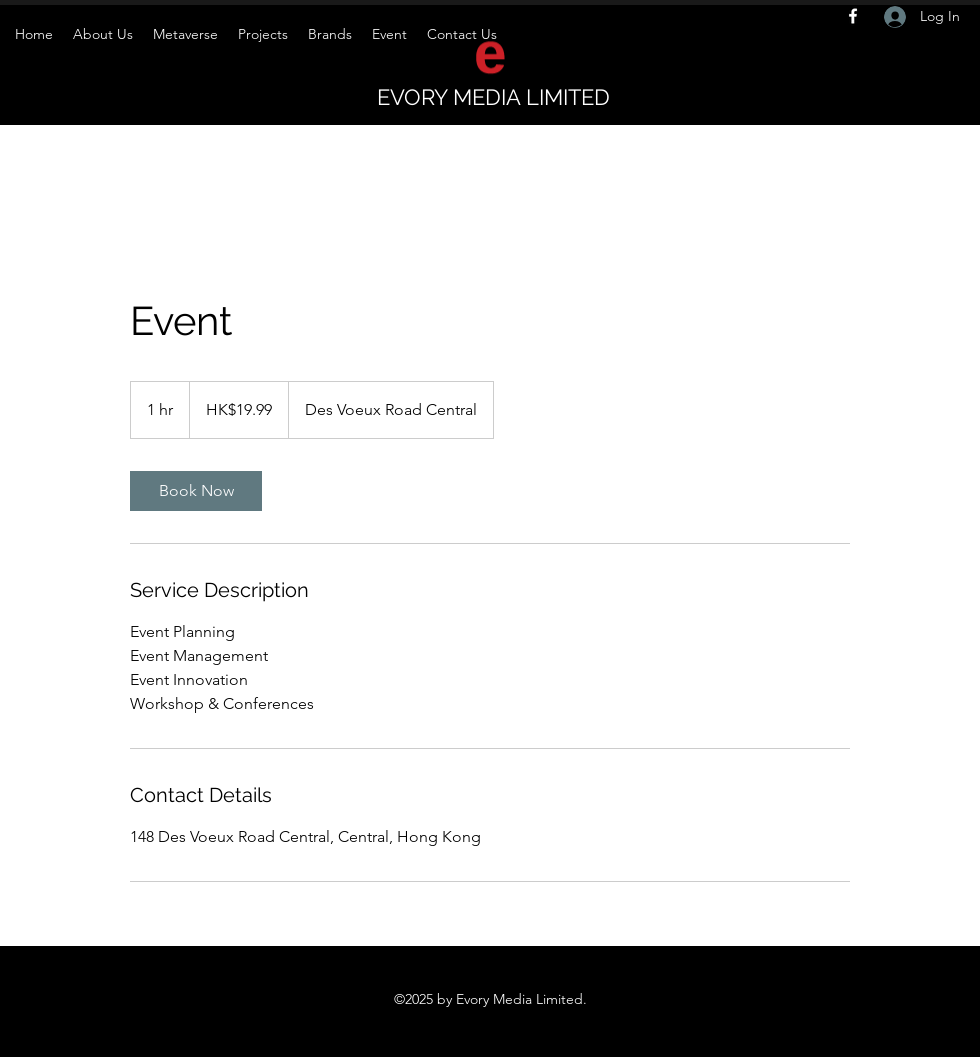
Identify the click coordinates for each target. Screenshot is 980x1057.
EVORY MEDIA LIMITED (493, 97)
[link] (196, 491)
